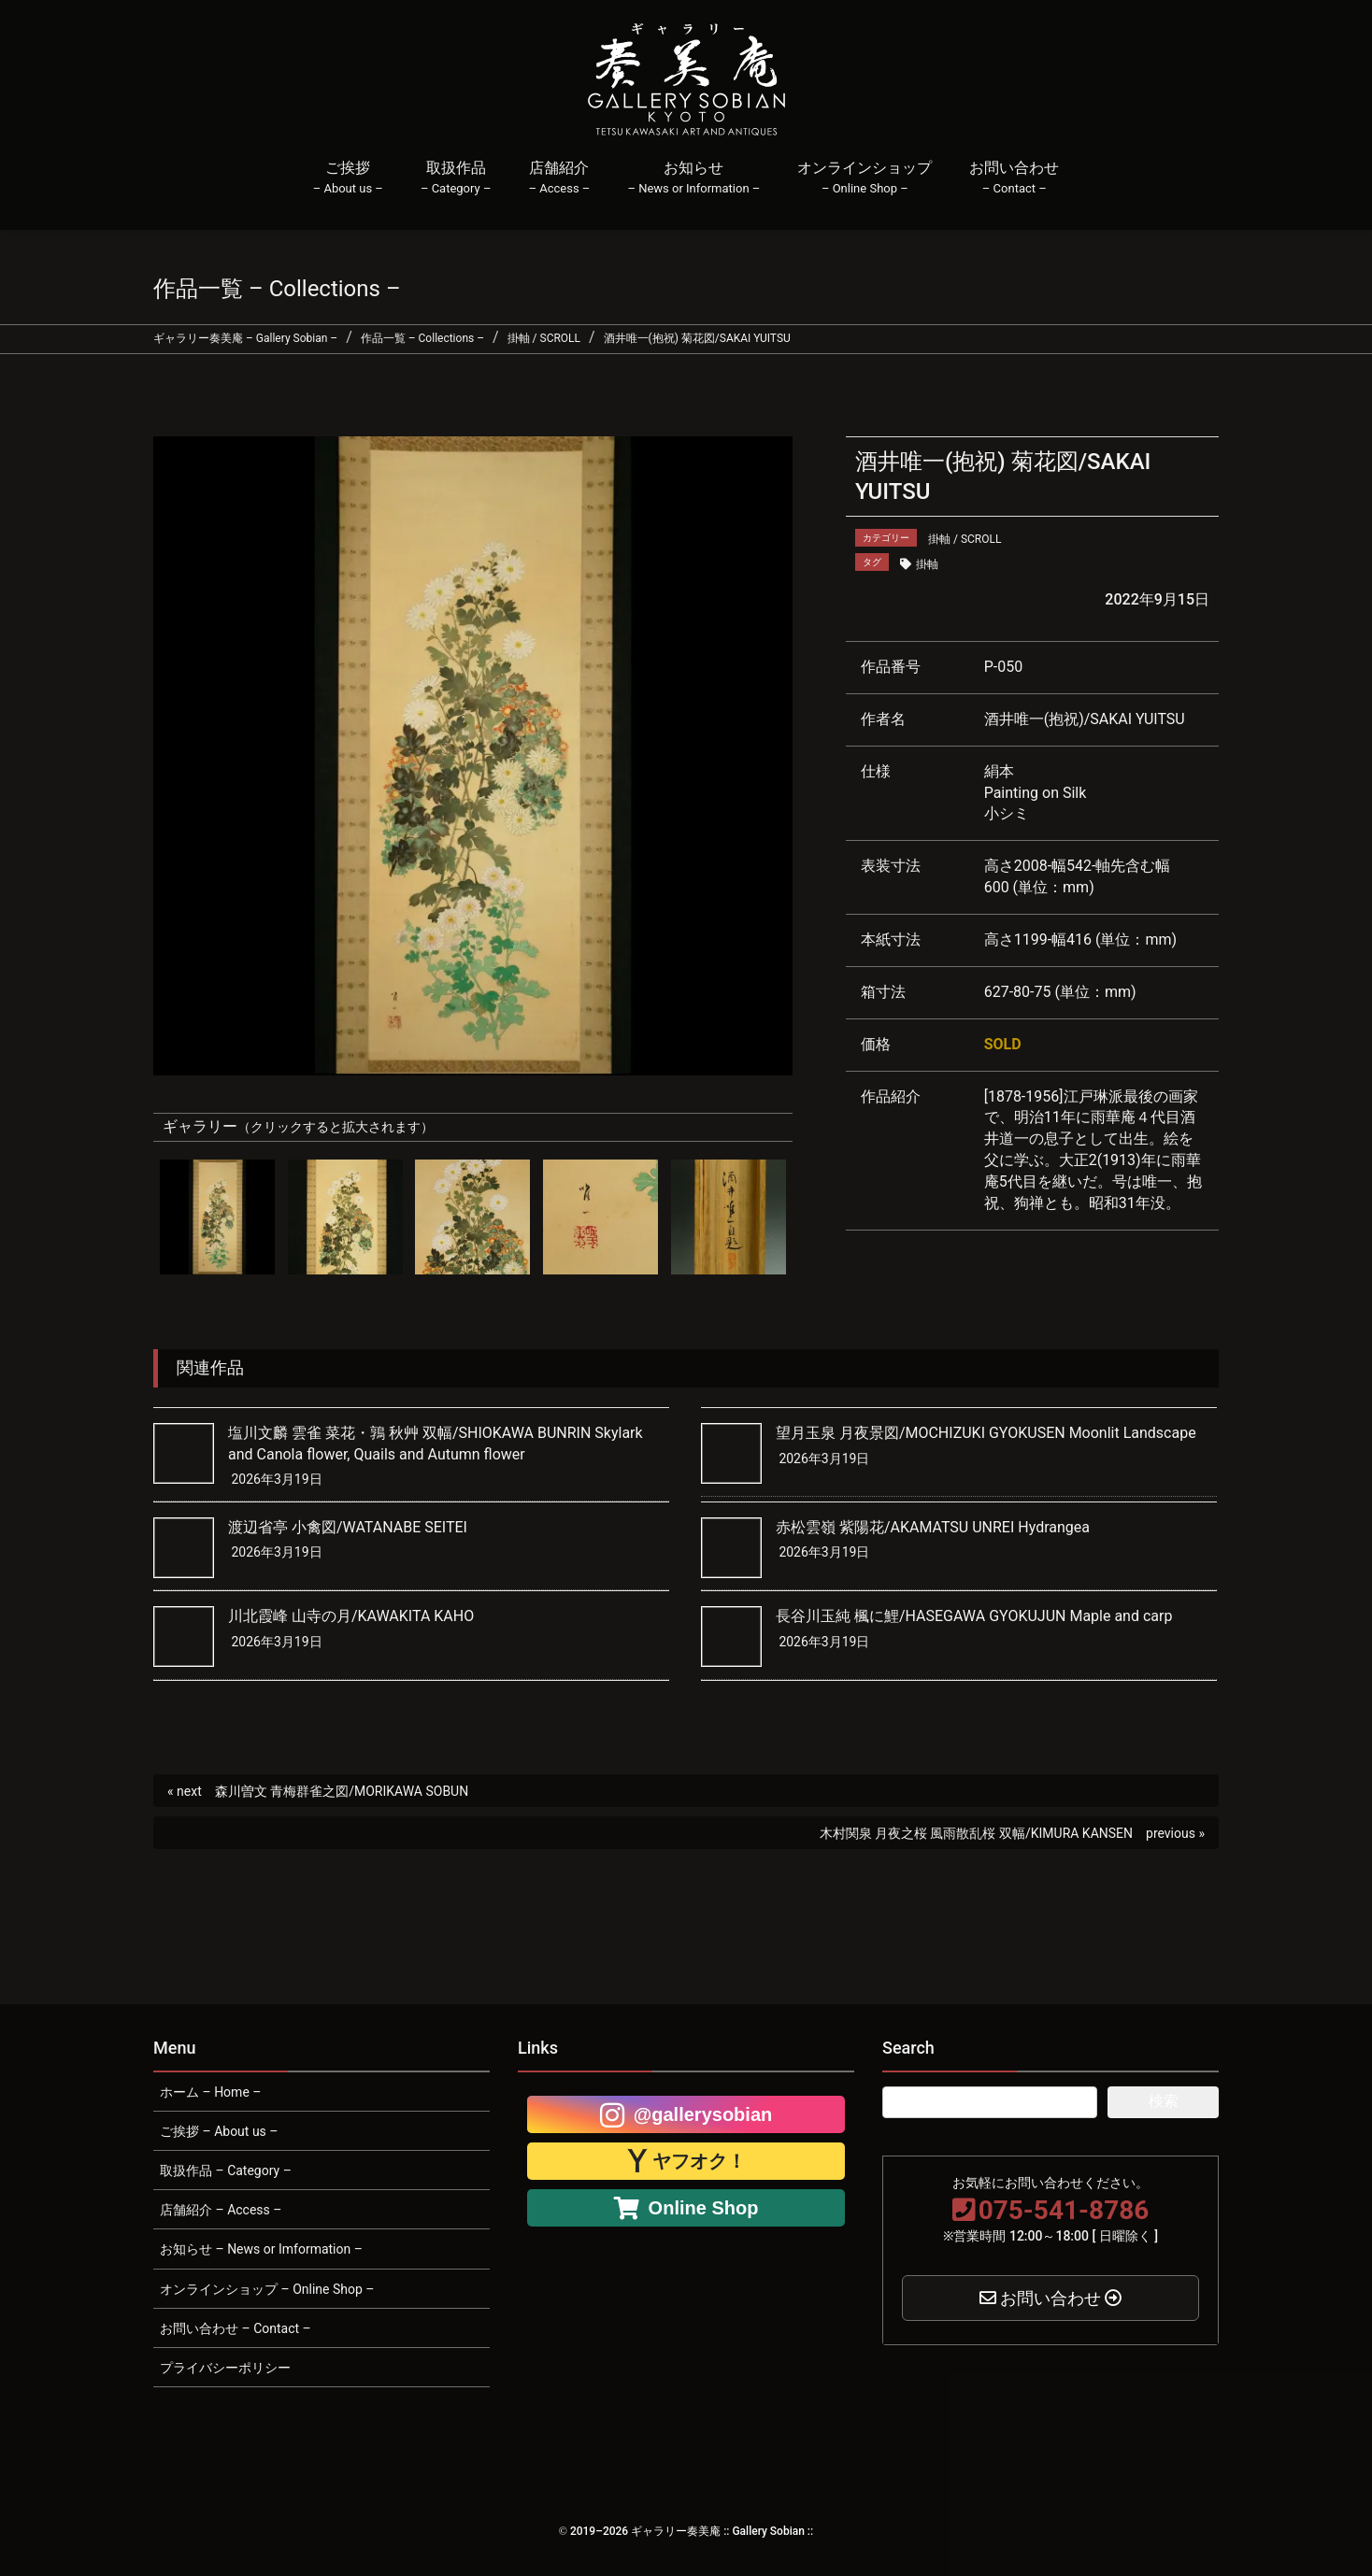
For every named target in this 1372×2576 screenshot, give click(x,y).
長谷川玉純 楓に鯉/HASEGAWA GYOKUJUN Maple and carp (974, 1616)
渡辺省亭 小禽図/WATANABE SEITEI (347, 1527)
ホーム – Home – (210, 2092)
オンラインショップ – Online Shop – (267, 2289)
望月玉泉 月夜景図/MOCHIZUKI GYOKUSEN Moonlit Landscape (986, 1433)
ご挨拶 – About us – (219, 2131)
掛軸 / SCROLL (964, 539)
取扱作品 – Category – (226, 2170)
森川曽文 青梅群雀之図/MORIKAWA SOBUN (341, 1791)
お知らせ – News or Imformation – (261, 2249)
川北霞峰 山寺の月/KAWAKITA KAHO (351, 1616)
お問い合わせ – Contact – (235, 2328)
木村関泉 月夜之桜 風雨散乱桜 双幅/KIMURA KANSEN (976, 1833)
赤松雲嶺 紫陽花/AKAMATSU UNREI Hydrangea (933, 1527)
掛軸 (927, 564)
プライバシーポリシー (225, 2367)
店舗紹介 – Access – (220, 2209)
